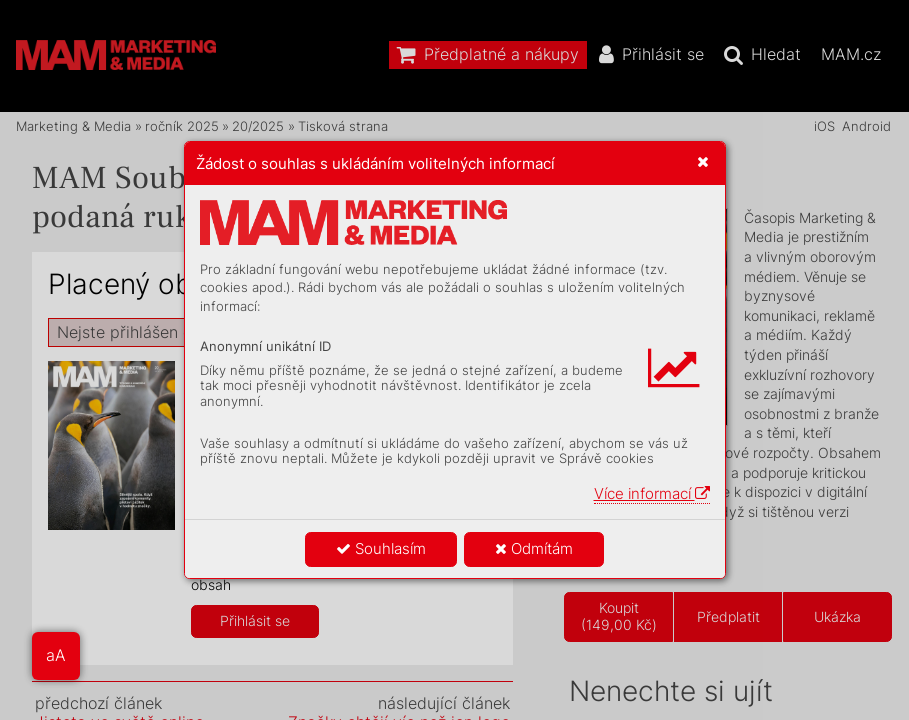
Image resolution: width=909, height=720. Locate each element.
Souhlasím (381, 548)
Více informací (652, 493)
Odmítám (534, 548)
